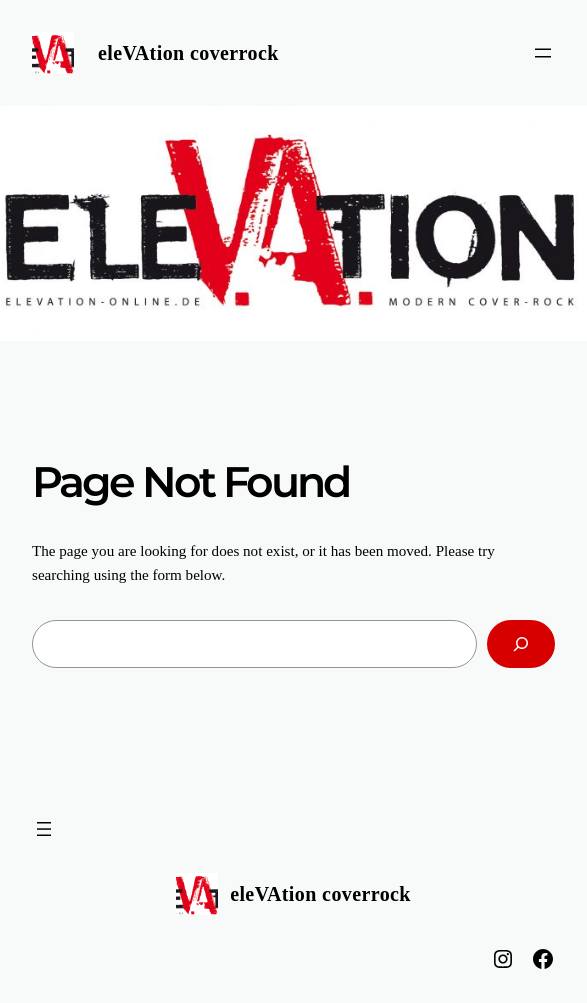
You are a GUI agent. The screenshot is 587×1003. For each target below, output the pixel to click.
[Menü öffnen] (543, 53)
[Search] (521, 644)
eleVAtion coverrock (188, 53)
